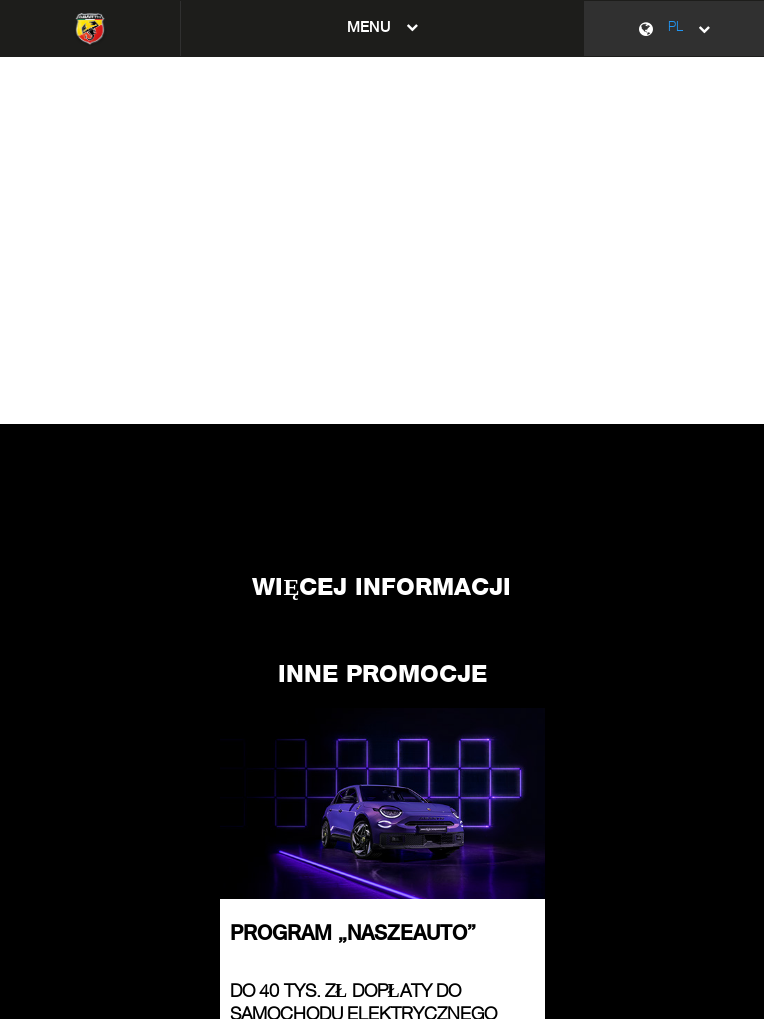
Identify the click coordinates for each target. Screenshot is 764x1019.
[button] (382, 29)
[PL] (674, 28)
